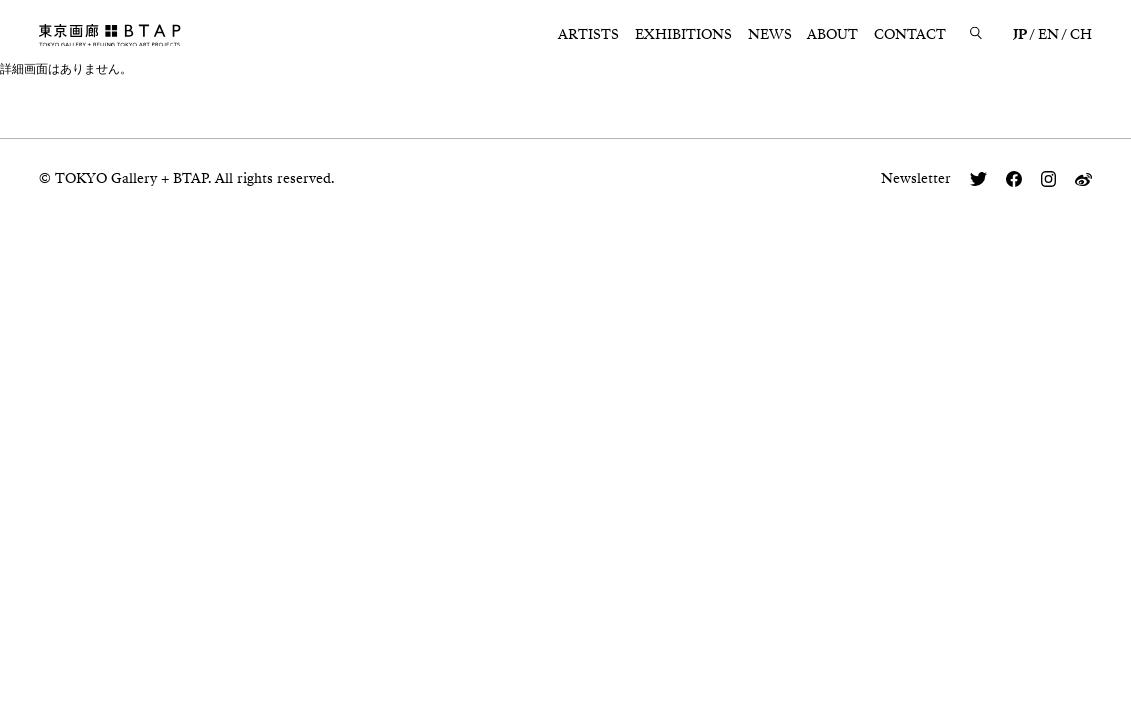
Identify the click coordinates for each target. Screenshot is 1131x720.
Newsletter (916, 178)
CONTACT (910, 34)
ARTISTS (588, 34)
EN (1048, 34)
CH (1081, 34)
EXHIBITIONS (683, 34)
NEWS (770, 34)
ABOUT (832, 34)
